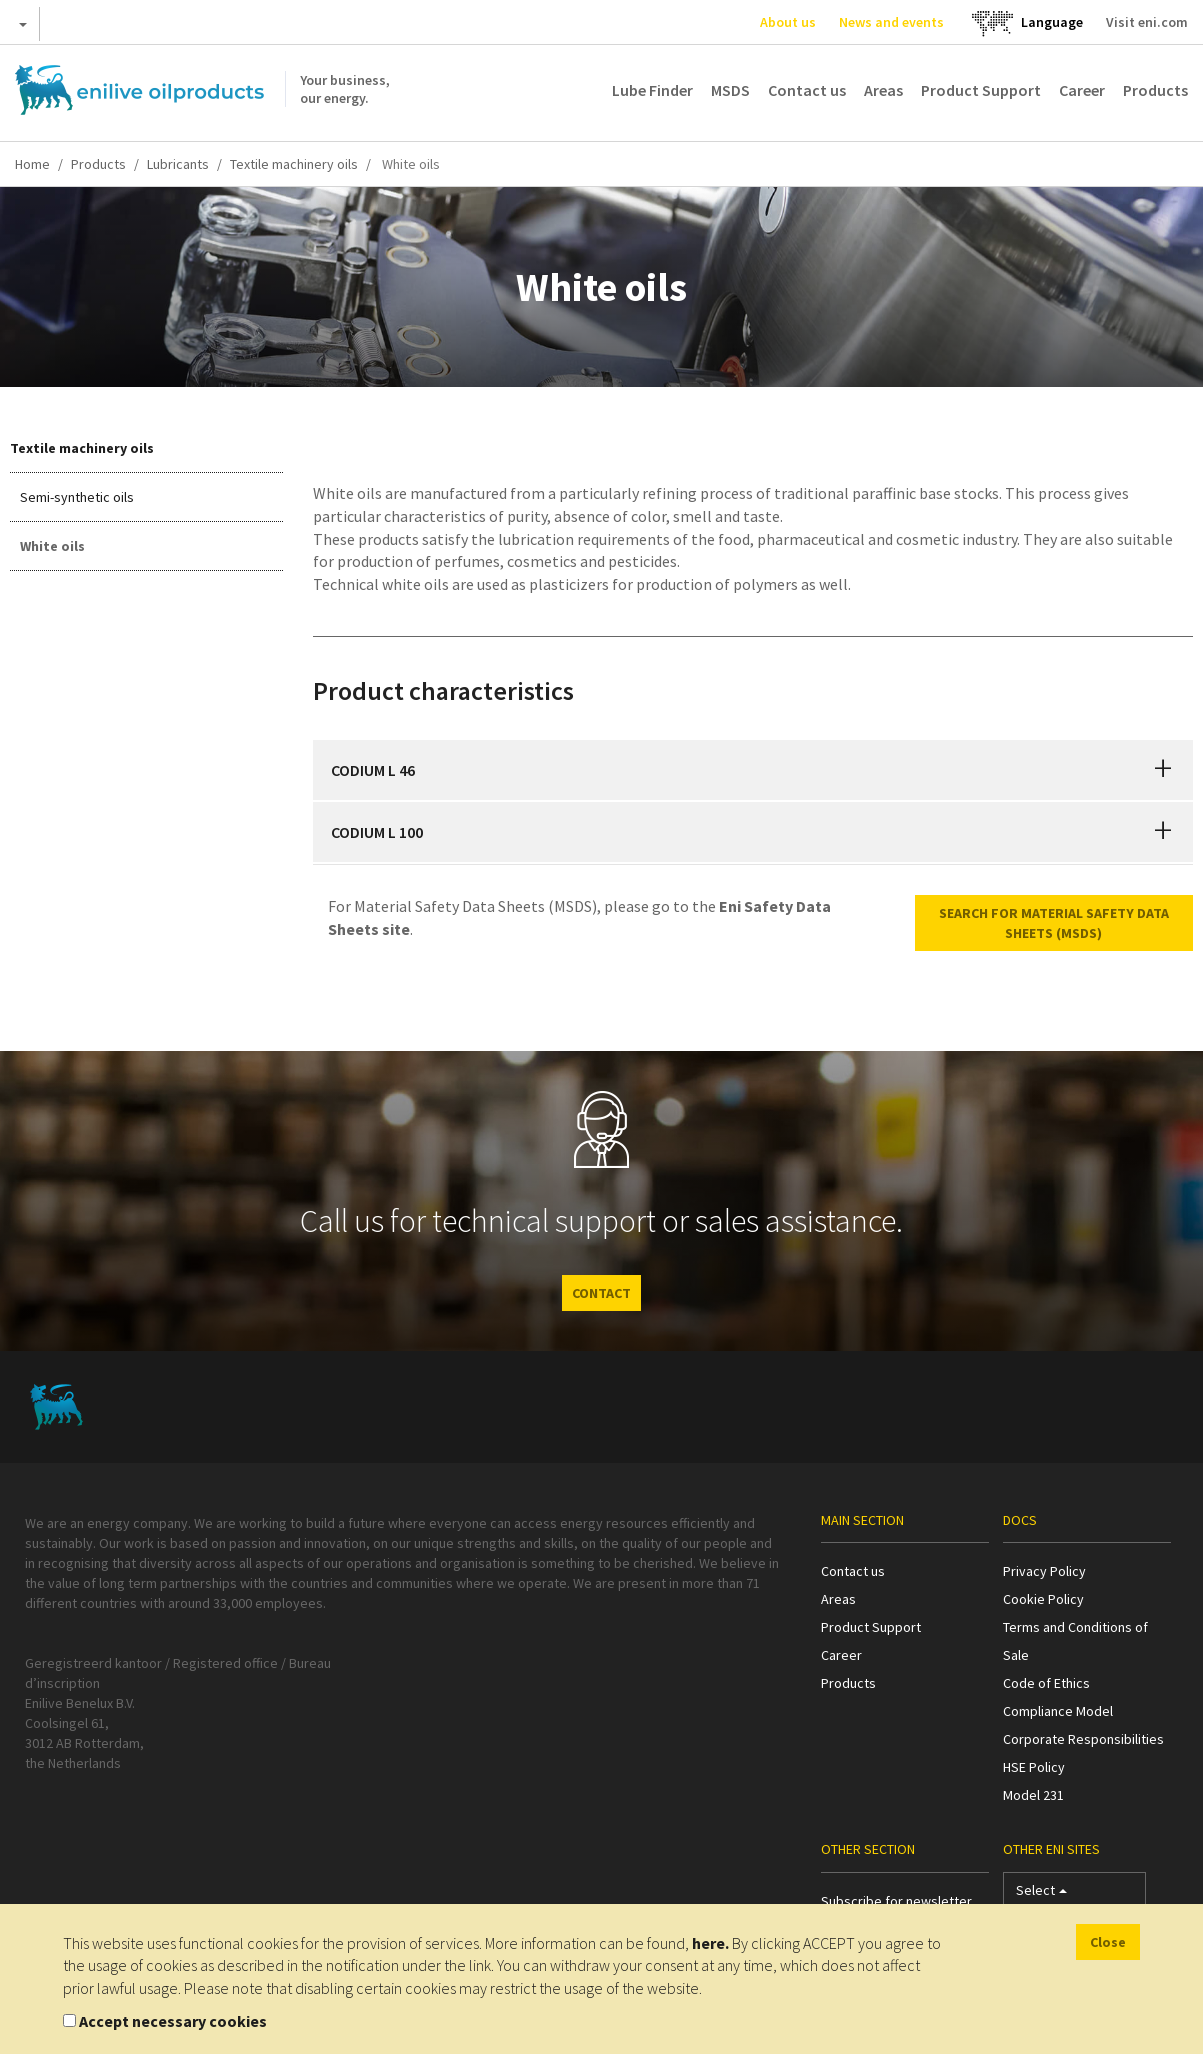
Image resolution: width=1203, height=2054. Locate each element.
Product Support (981, 90)
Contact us (807, 90)
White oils (52, 546)
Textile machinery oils (294, 164)
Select (1041, 1894)
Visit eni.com (1147, 22)
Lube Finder (652, 90)
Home (32, 164)
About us (788, 22)
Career (1082, 90)
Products (1155, 90)
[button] (1163, 770)
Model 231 (1033, 1795)
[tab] (753, 770)
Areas (883, 90)
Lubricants (178, 164)
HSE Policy (1034, 1767)
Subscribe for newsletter (896, 1901)
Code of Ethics (1046, 1683)
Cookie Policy (1043, 1599)
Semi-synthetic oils (77, 497)
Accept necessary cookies (173, 2021)
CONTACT (601, 1293)
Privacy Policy (1044, 1571)
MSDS (730, 90)
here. (710, 1943)
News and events (891, 22)
